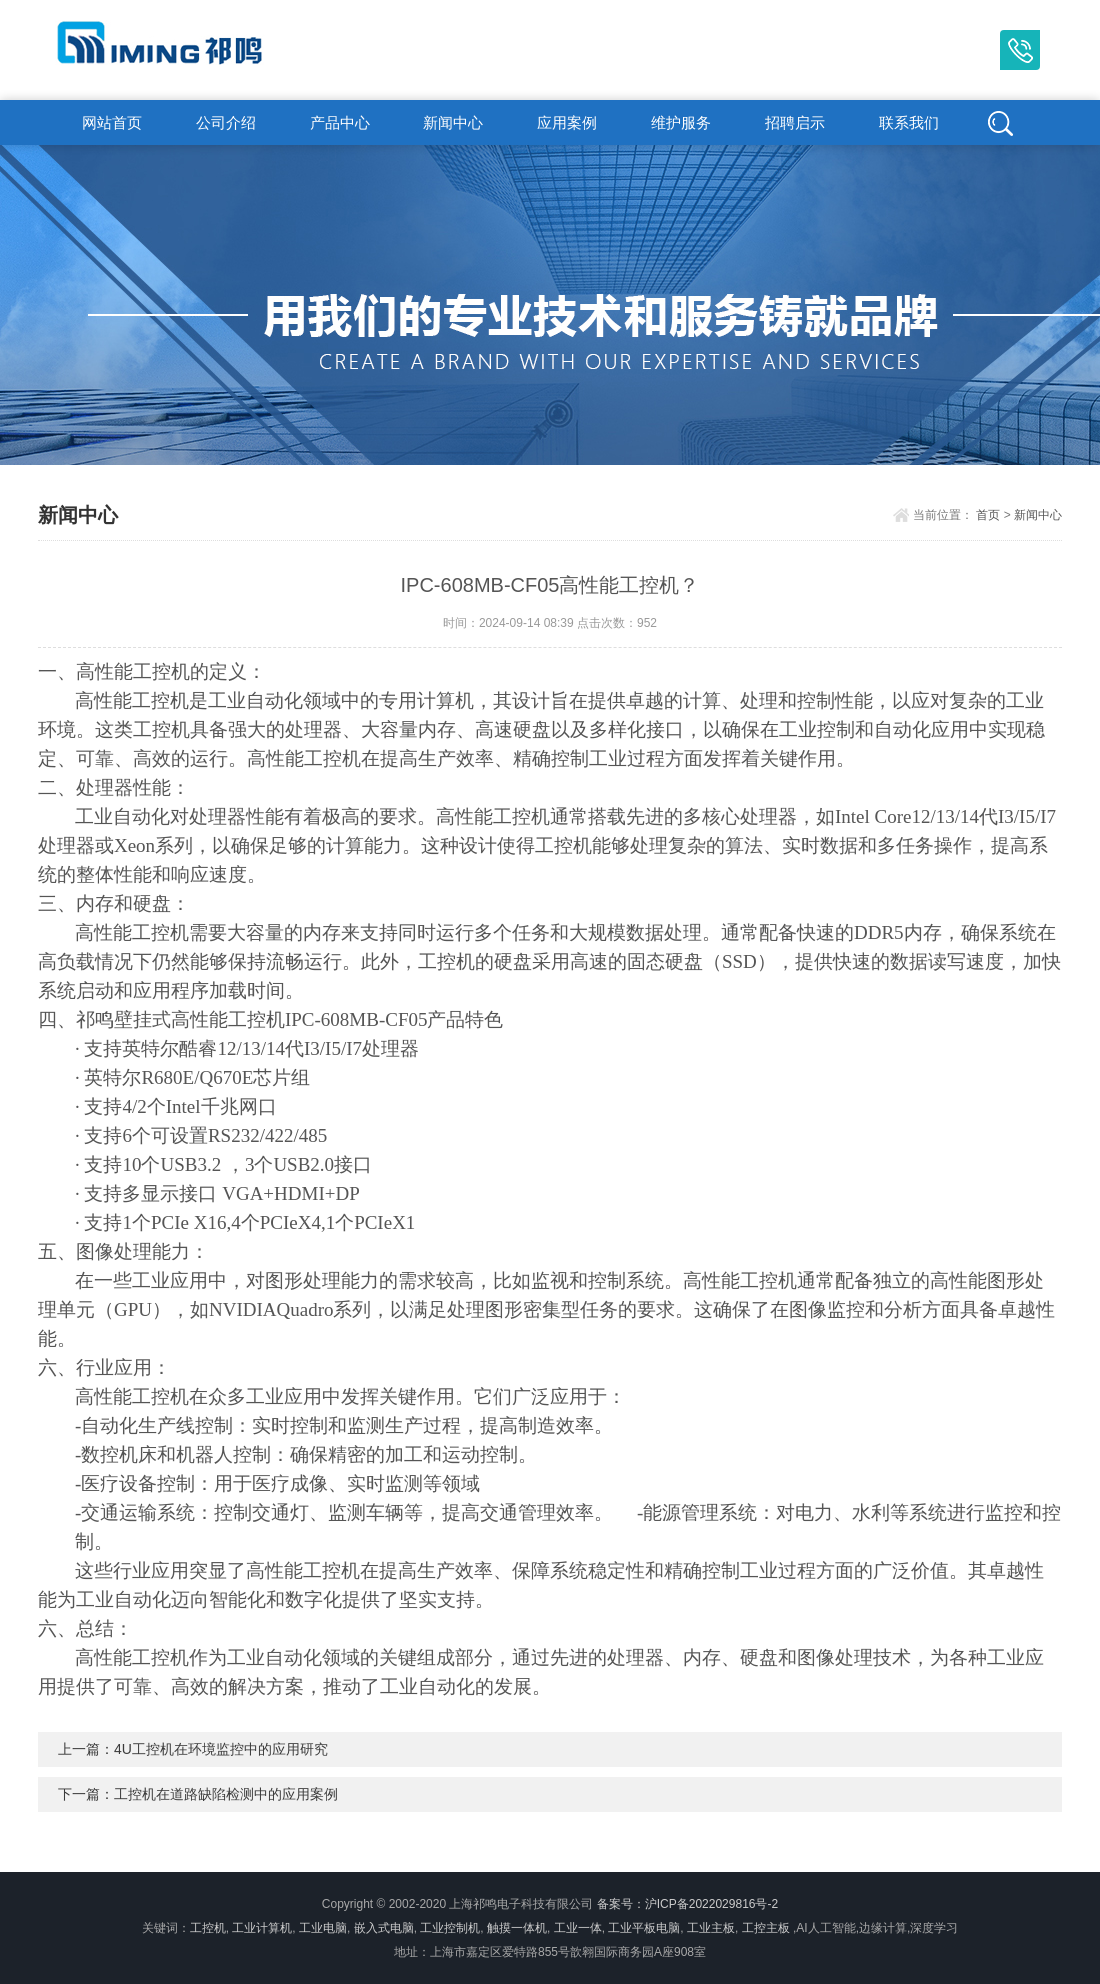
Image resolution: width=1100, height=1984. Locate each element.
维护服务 (681, 122)
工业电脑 (323, 1928)
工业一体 (578, 1928)
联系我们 (909, 122)
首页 (988, 515)
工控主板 (766, 1928)
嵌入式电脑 (384, 1928)
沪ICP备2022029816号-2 (711, 1904)
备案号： (621, 1904)
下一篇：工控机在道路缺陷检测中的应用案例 (198, 1794)
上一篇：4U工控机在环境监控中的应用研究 (193, 1749)
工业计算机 (262, 1928)
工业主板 (711, 1928)
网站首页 (112, 122)
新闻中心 (453, 122)
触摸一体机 (517, 1928)
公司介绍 (226, 122)
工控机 (208, 1928)
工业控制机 (450, 1928)
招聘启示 (795, 122)
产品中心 (340, 122)
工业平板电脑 (644, 1928)
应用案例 (567, 122)
